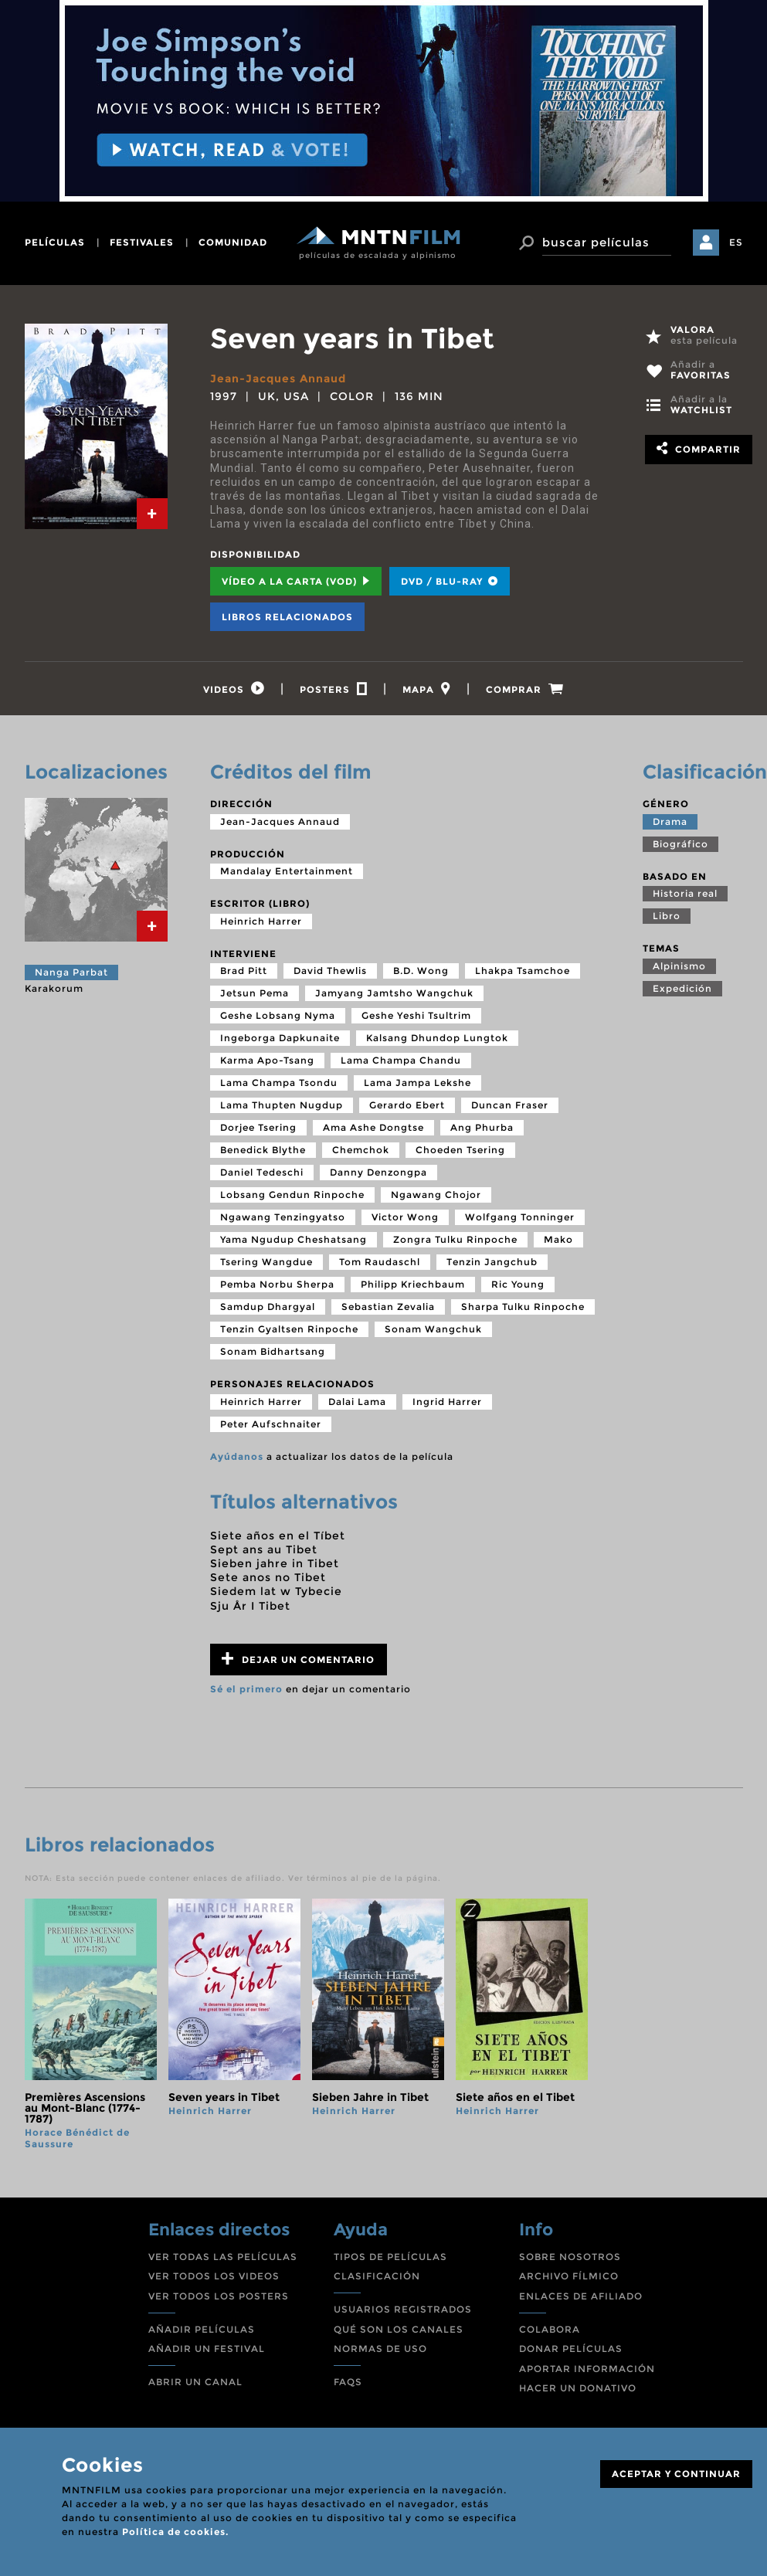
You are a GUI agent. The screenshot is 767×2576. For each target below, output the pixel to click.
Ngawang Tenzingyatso (282, 1217)
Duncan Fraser (509, 1105)
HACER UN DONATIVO (577, 2388)
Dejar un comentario (298, 1658)
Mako (558, 1239)
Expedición (682, 988)
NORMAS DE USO (380, 2348)
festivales (142, 242)
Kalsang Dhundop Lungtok (437, 1038)
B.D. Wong (421, 970)
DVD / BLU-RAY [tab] (449, 581)
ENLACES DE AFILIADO (581, 2296)
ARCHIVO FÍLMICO (569, 2276)
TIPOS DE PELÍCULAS (390, 2256)
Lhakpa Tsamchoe (522, 970)
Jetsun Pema (254, 993)
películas (55, 242)
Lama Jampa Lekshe (417, 1082)
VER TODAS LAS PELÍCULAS (222, 2256)
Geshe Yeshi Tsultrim (416, 1015)
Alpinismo (679, 966)
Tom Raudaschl (379, 1262)
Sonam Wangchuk (433, 1329)
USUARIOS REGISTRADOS (403, 2309)
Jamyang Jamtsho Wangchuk (394, 993)
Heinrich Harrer (261, 921)
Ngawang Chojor (436, 1194)
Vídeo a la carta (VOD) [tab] (296, 581)
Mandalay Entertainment (286, 871)
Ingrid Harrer (447, 1401)
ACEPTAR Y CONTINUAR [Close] (676, 2473)
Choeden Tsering (460, 1150)
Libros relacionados (287, 617)
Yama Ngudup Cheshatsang (293, 1239)
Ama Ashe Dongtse (373, 1127)
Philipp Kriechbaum (413, 1284)
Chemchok (360, 1150)
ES (736, 242)
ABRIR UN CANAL (195, 2382)
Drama (670, 821)
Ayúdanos (236, 1456)
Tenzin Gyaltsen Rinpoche (289, 1329)
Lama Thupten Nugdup (281, 1105)
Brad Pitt (243, 970)
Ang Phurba (482, 1127)
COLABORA (549, 2329)
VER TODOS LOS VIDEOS (214, 2276)
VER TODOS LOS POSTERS (218, 2296)
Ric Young (518, 1284)
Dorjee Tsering (258, 1127)
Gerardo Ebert (407, 1105)
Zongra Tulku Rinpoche (455, 1239)
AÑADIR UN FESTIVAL (206, 2348)
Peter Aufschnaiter (270, 1424)
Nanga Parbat (71, 972)
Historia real (685, 893)
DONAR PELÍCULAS (571, 2348)
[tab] (152, 513)
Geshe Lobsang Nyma (277, 1015)
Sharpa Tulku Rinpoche (523, 1306)
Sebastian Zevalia (388, 1306)
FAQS (348, 2382)
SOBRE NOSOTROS (570, 2256)
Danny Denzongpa (378, 1172)
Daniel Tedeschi (262, 1172)
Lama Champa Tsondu (279, 1082)
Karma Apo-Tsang (267, 1060)
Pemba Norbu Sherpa (277, 1284)
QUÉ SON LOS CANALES (398, 2329)
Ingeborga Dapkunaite (280, 1038)
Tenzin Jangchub (492, 1262)
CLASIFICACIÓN (377, 2276)
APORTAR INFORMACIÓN (587, 2368)
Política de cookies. (175, 2531)
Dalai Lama (357, 1401)
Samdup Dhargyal (267, 1306)
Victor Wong (405, 1217)
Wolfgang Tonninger (520, 1217)
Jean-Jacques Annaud (278, 378)
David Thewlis (330, 970)
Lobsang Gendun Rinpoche (292, 1194)
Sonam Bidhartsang (272, 1351)
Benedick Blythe (263, 1150)
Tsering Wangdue (266, 1262)
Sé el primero (246, 1689)
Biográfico (680, 844)
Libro (666, 915)
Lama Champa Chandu (401, 1060)
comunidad (233, 242)
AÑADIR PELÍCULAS (201, 2329)
